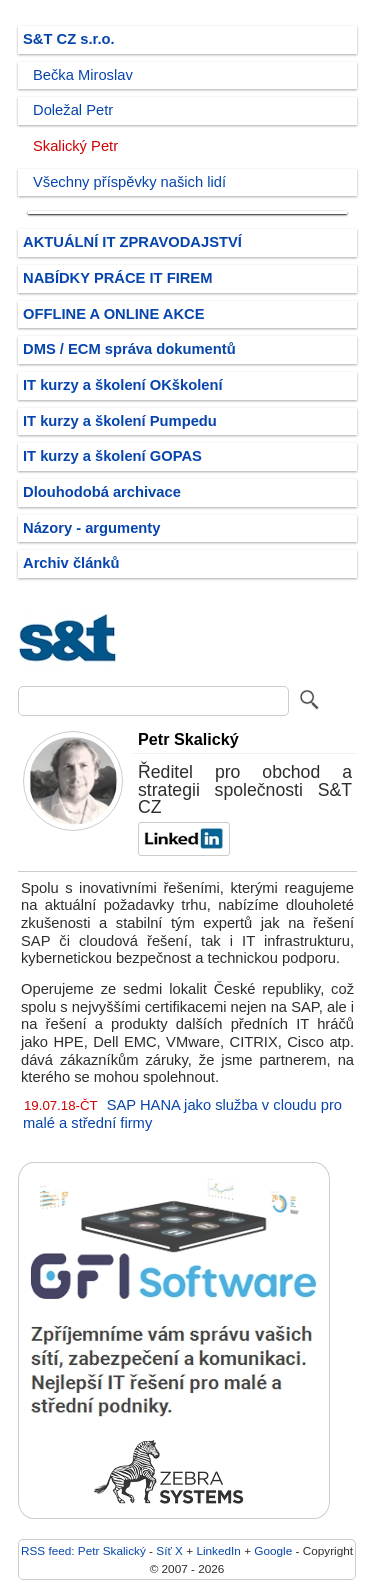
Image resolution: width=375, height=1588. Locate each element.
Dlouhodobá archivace (102, 492)
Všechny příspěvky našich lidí (129, 182)
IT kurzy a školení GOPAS (112, 456)
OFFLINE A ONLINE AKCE (114, 314)
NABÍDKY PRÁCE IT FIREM (117, 278)
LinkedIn (218, 1550)
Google (273, 1550)
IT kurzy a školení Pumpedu (120, 421)
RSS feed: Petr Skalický (83, 1550)
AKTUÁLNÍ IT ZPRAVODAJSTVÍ (132, 242)
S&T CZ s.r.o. (69, 39)
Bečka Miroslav (83, 75)
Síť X (169, 1550)
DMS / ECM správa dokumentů (129, 349)
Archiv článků (71, 563)
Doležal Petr (73, 110)
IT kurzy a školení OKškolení (123, 385)
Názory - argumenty (91, 528)
